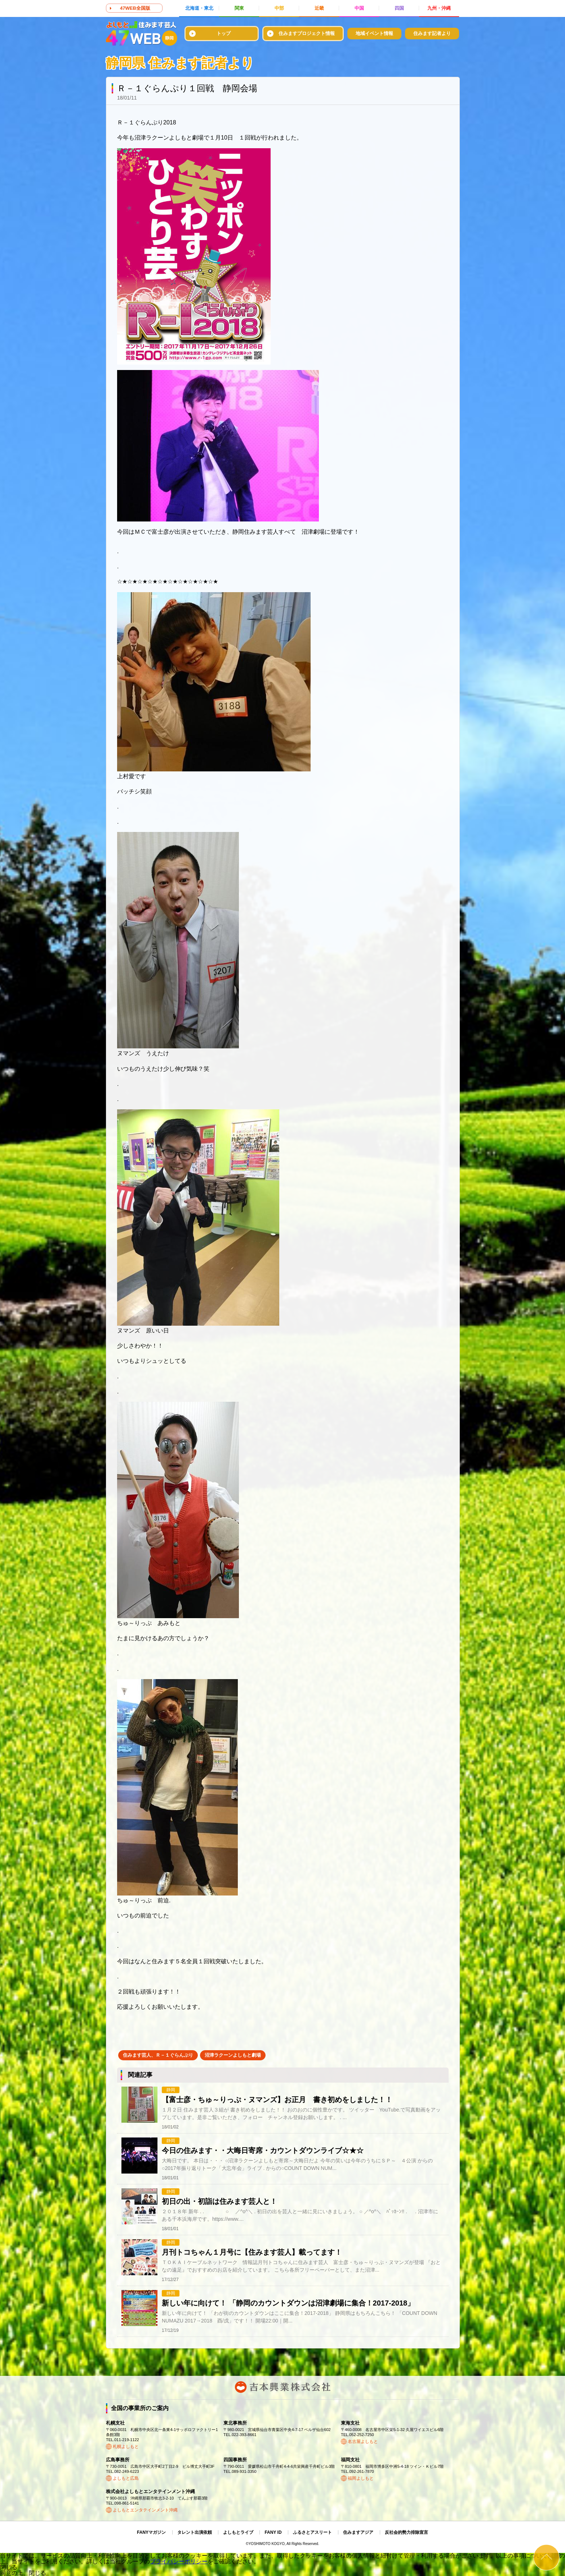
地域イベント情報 (374, 33)
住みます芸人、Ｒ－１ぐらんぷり (158, 2055)
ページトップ (546, 2557)
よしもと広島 (126, 2478)
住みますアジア (358, 2532)
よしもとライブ (238, 2532)
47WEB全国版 (135, 8)
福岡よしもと (361, 2478)
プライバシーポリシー (179, 2561)
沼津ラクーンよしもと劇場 (233, 2055)
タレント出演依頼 (194, 2532)
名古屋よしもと (363, 2441)
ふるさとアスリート (312, 2532)
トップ (224, 33)
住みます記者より (432, 33)
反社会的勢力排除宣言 (406, 2532)
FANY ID (272, 2532)
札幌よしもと (126, 2446)
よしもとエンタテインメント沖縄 (145, 2510)
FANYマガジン (151, 2532)
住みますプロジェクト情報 (307, 33)
